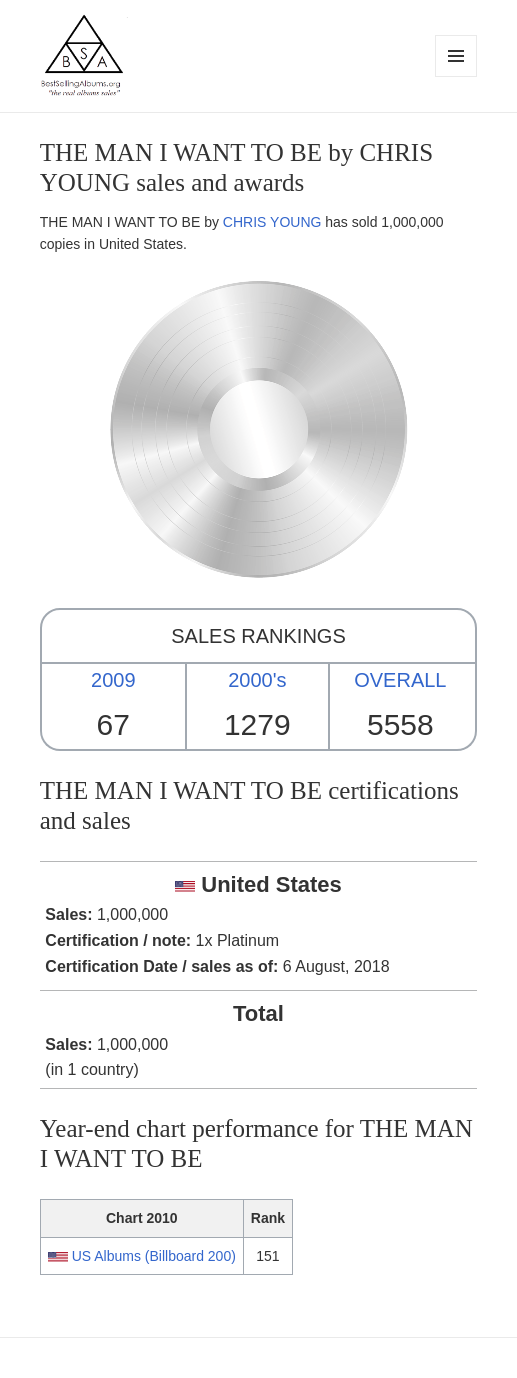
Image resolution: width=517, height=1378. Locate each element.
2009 (113, 680)
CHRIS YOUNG (272, 222)
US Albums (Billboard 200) (154, 1256)
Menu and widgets (456, 76)
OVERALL (400, 680)
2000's (257, 680)
